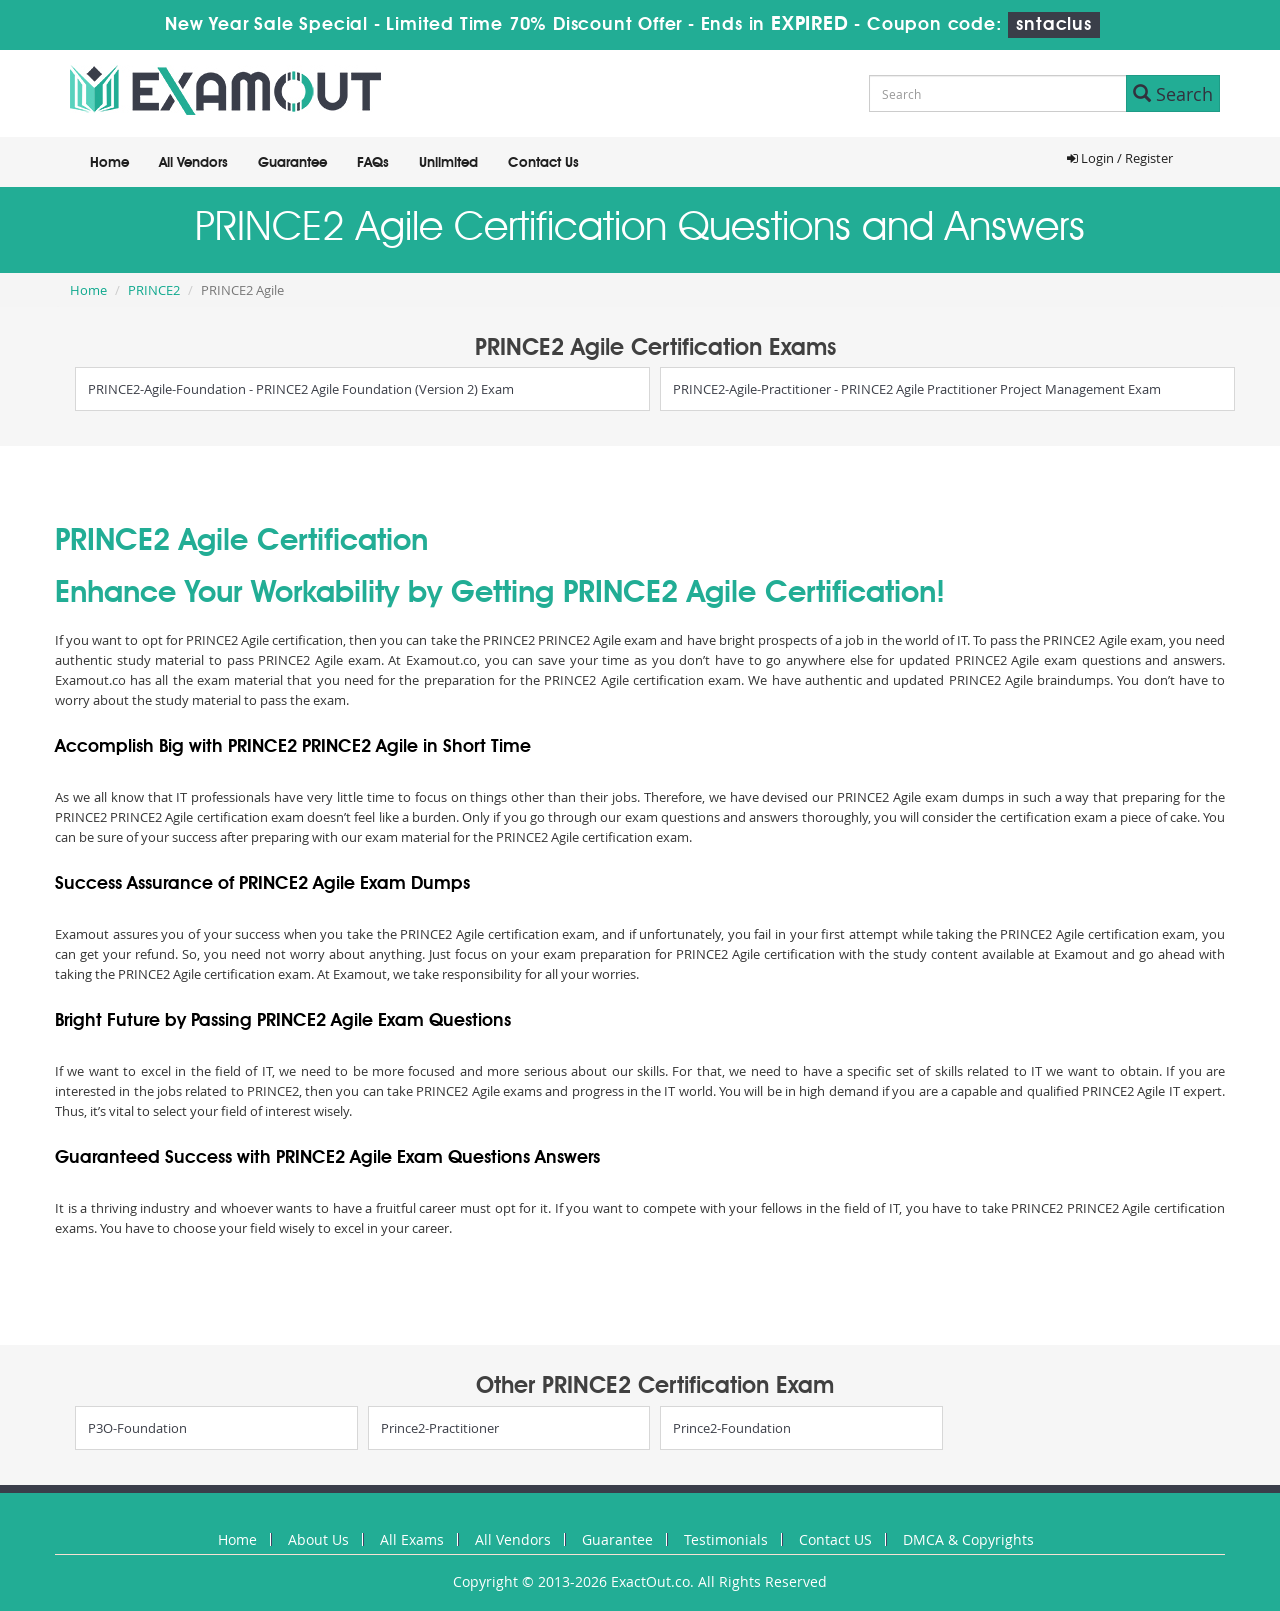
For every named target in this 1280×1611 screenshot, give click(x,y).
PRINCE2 (154, 290)
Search (1173, 94)
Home (109, 163)
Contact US (835, 1539)
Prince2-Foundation (732, 1428)
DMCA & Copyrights (968, 1539)
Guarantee (292, 163)
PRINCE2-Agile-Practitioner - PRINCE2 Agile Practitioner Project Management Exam (917, 389)
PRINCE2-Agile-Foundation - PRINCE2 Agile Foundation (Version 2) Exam (301, 389)
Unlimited (448, 163)
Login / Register (1120, 158)
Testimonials (726, 1539)
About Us (318, 1539)
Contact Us (543, 163)
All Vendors (193, 163)
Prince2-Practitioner (440, 1428)
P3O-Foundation (137, 1428)
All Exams (412, 1539)
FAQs (373, 163)
